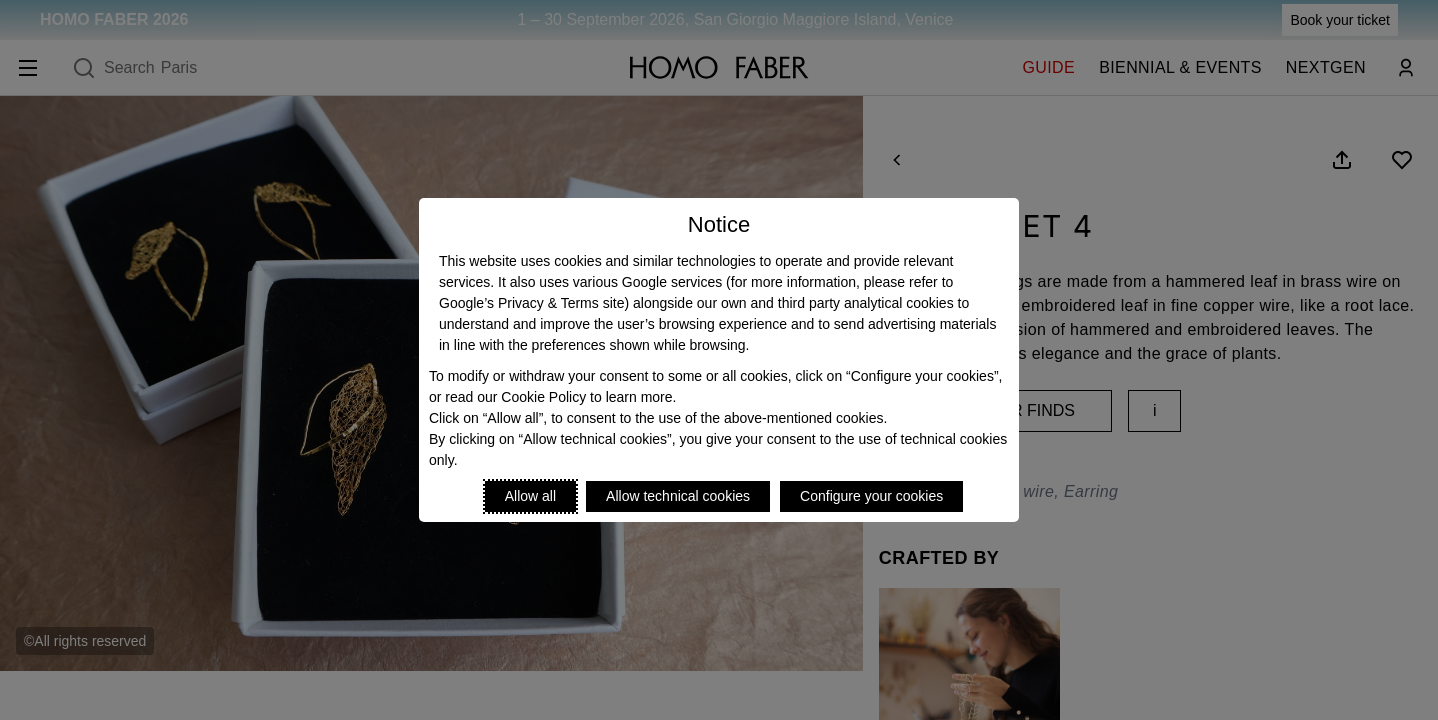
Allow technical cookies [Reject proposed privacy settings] (678, 496)
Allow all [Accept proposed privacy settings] (530, 496)
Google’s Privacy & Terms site (531, 303)
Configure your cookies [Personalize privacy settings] (871, 496)
